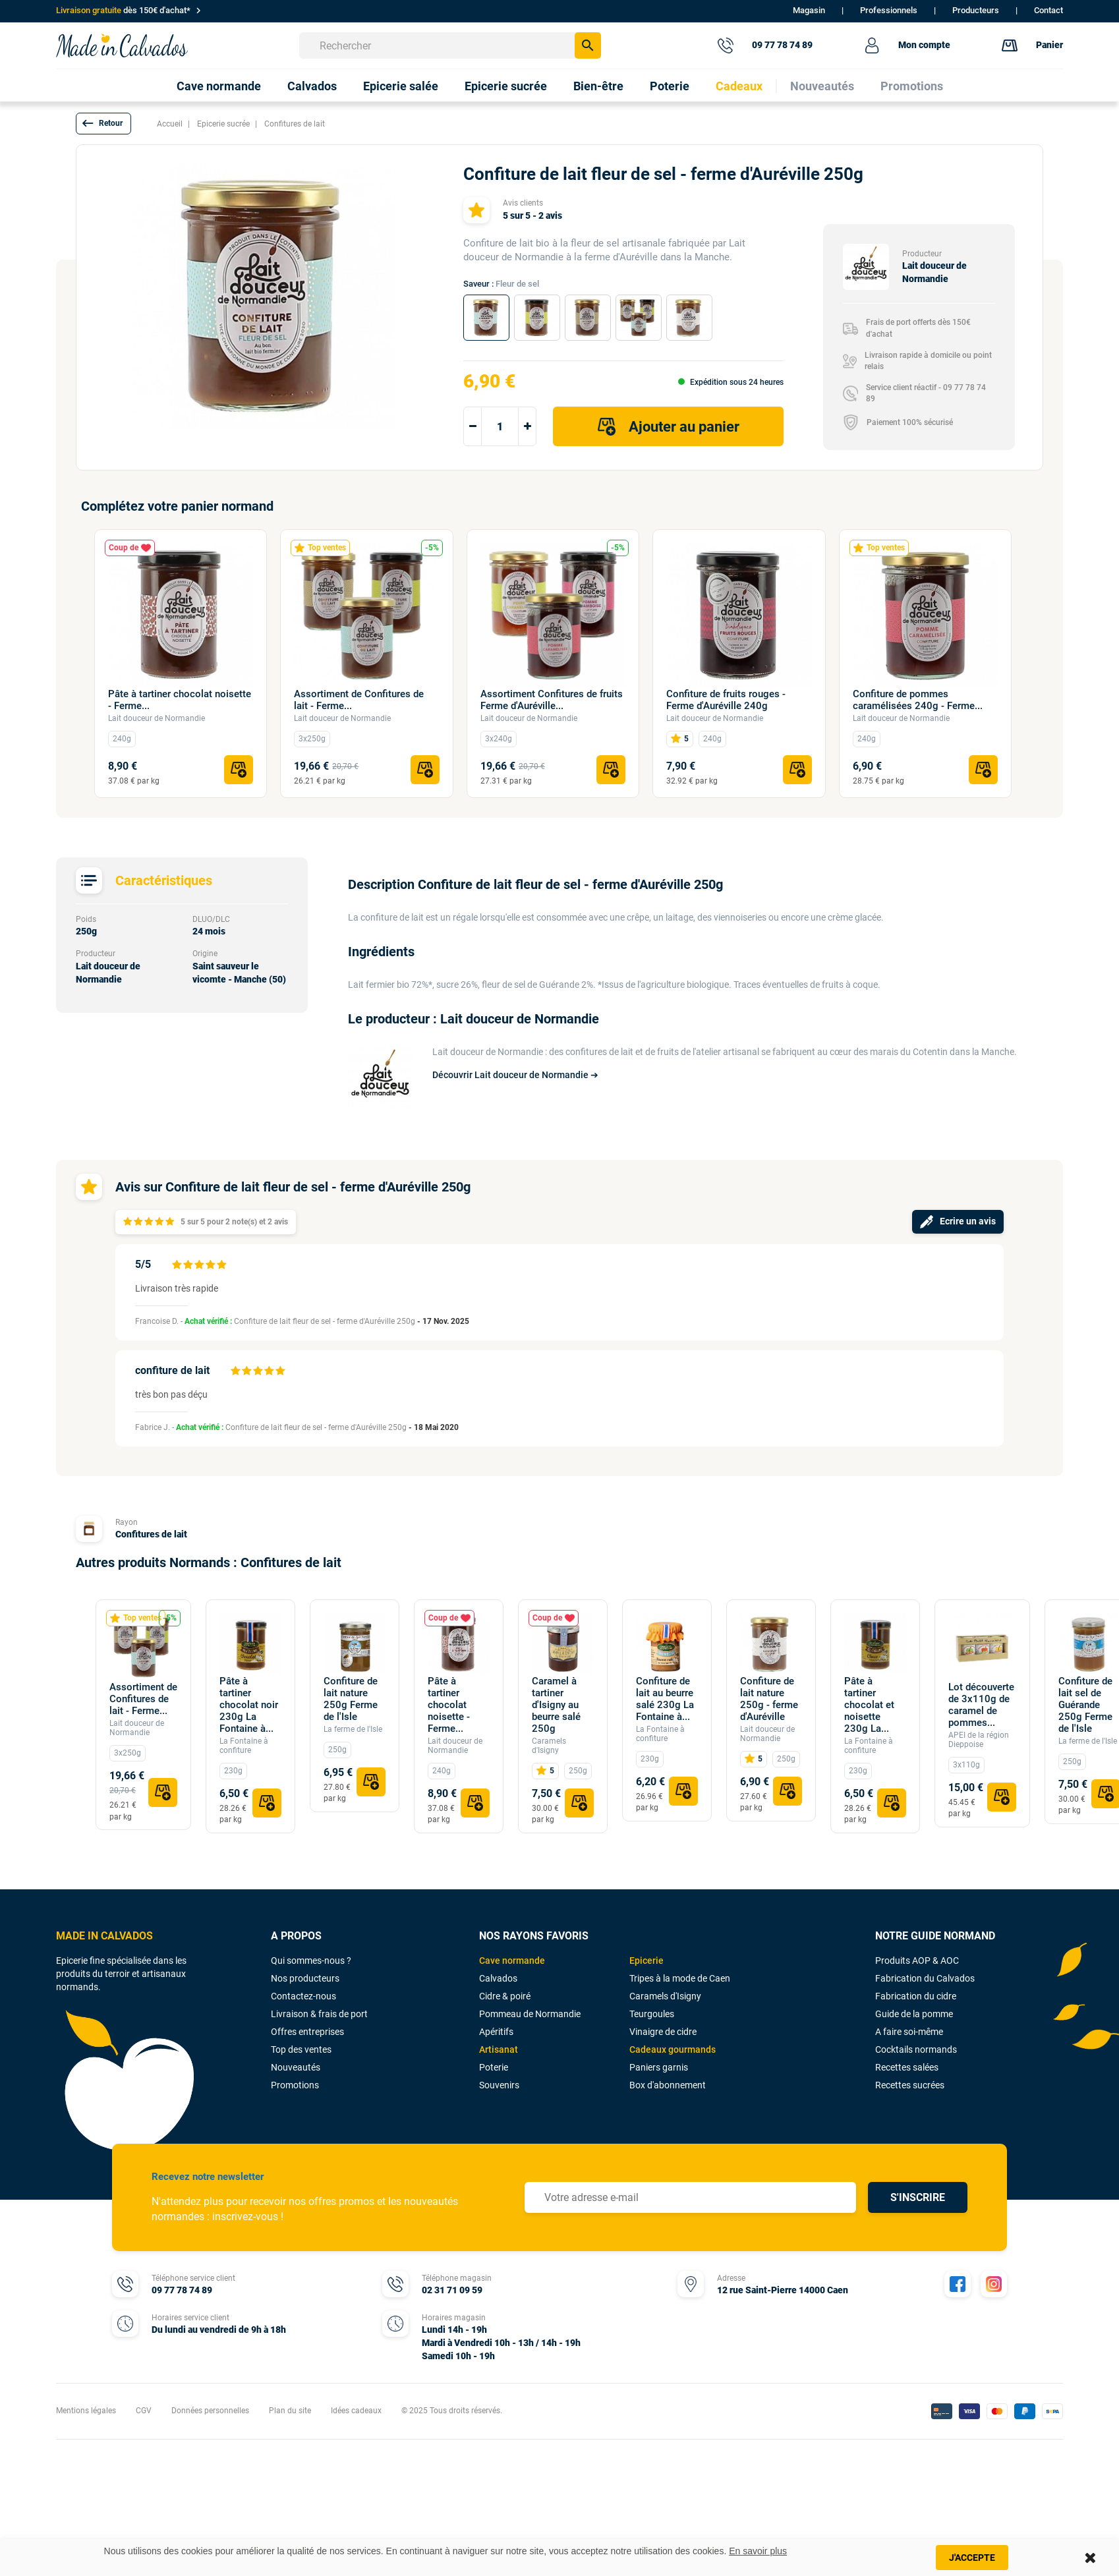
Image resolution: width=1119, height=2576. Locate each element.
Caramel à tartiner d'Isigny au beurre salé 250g (556, 1704)
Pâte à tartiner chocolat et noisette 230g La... (869, 1704)
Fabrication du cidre (915, 1996)
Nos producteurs (305, 1978)
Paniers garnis (658, 2067)
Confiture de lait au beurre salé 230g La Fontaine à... (665, 1699)
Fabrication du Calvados (925, 1978)
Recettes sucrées (909, 2085)
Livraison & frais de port (319, 2014)
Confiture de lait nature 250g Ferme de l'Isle (351, 1699)
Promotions (295, 2085)
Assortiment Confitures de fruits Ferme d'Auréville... (551, 700)
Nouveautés (295, 2067)
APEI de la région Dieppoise (978, 1740)
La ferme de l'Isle (353, 1729)
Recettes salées (906, 2067)
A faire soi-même (909, 2031)
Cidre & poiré (505, 1996)
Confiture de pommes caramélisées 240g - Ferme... (918, 700)
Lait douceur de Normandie (156, 718)
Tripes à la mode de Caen (679, 1978)
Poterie (493, 2067)
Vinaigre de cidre (663, 2031)
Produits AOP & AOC (917, 1960)
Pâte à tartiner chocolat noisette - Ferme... (179, 700)
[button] (103, 123)
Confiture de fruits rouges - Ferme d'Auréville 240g (726, 700)
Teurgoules (651, 2014)
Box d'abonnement (667, 2085)
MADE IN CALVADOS (104, 1936)
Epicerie (646, 1960)
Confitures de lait (151, 1534)
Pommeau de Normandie (530, 2014)
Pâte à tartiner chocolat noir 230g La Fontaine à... (248, 1704)
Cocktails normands (916, 2049)
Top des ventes (301, 2049)
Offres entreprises (307, 2031)
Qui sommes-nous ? (311, 1960)
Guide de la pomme (914, 2014)
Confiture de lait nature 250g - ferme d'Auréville (769, 1699)
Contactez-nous (303, 1996)
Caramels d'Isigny (549, 1745)
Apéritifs (496, 2031)
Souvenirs (499, 2085)
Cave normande (512, 1960)
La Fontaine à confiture (243, 1745)
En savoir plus (758, 2551)
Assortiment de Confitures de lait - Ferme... (359, 700)
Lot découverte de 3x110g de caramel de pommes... (981, 1705)
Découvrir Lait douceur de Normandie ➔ (515, 1075)
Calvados (498, 1978)
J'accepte (972, 2557)
